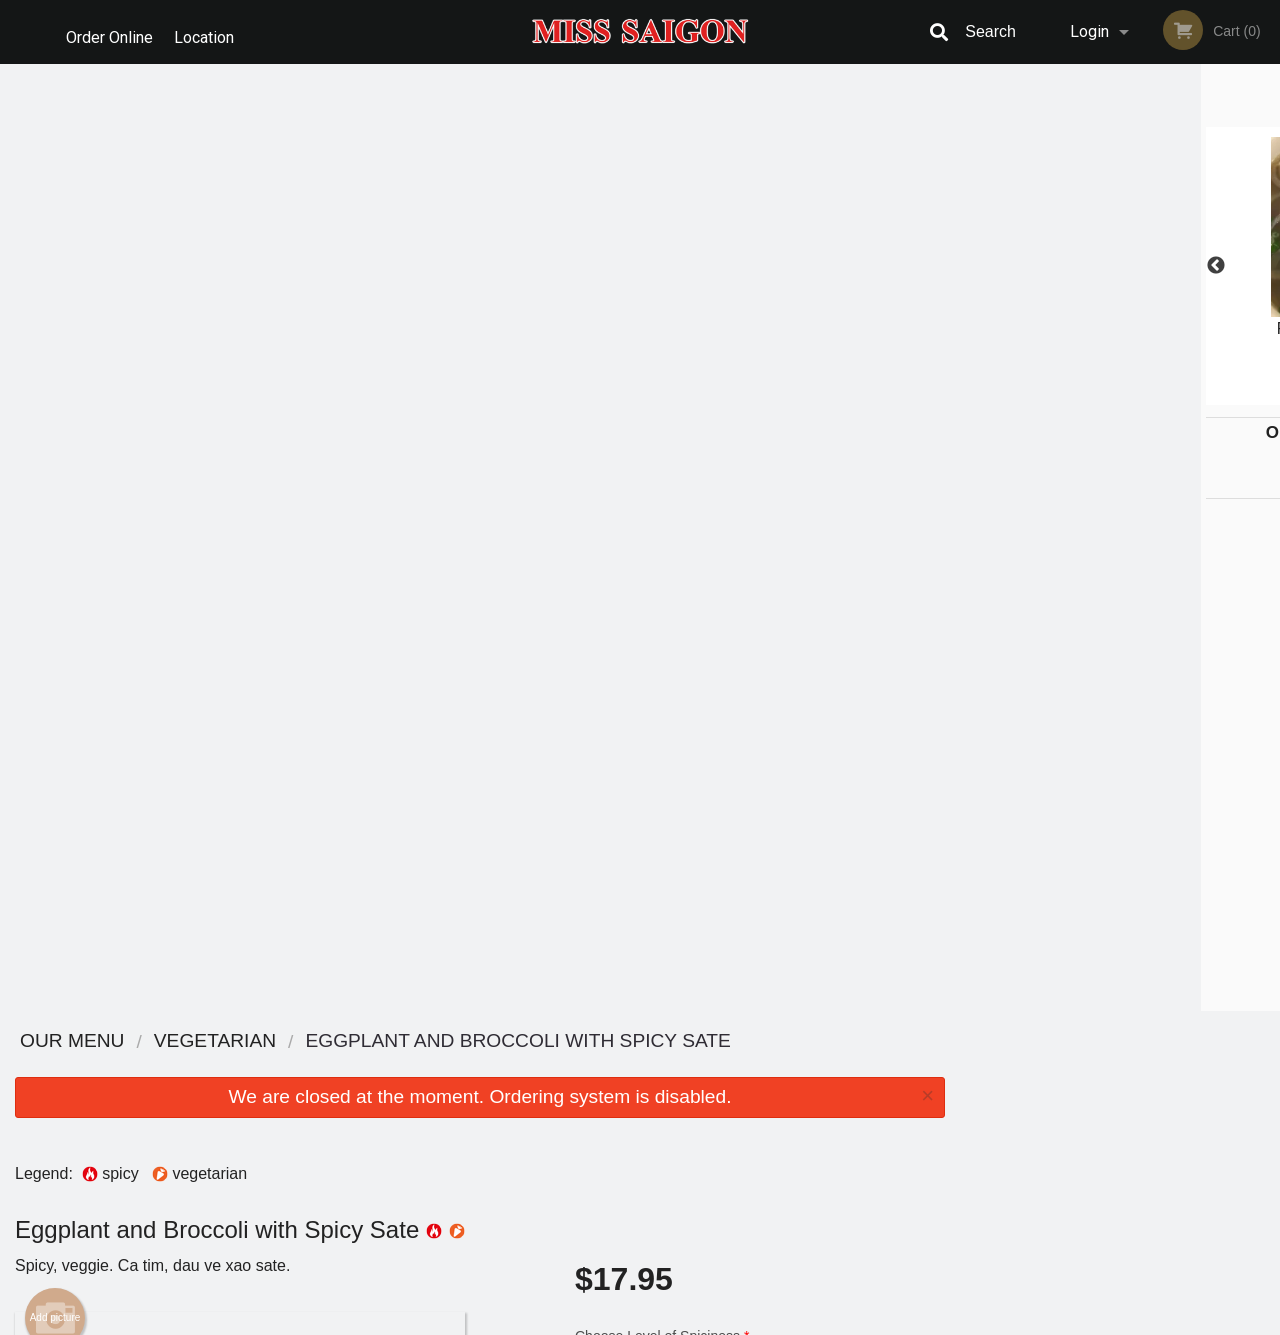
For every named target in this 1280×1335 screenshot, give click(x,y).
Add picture (55, 371)
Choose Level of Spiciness (760, 409)
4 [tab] (1135, 395)
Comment (760, 489)
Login (1089, 31)
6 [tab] (1195, 395)
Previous (975, 266)
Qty (631, 570)
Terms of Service (673, 1321)
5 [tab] (1165, 395)
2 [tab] (1075, 395)
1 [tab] (1045, 395)
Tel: (965, 1116)
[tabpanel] (1120, 266)
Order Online (109, 31)
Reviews (762, 1092)
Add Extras (752, 922)
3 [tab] (1105, 395)
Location (211, 31)
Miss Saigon (208, 1041)
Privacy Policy (565, 1321)
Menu (588, 1067)
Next (1265, 266)
